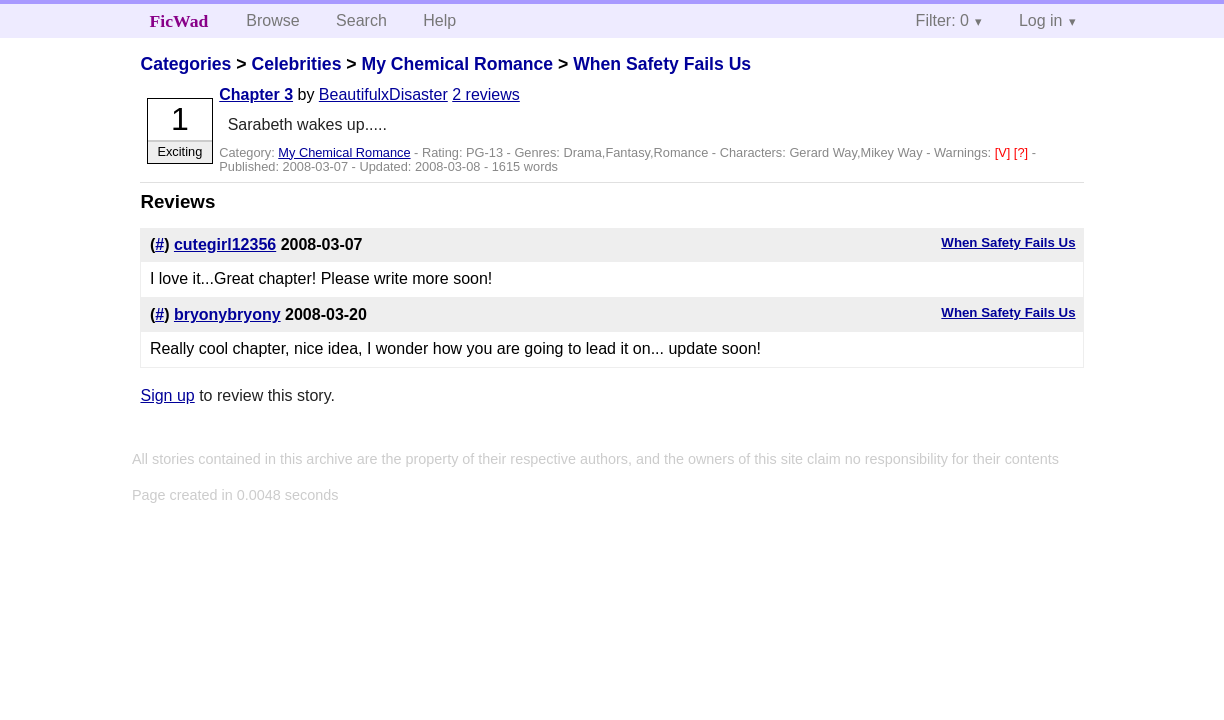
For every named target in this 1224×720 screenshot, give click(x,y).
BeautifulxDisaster (383, 94)
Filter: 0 (942, 20)
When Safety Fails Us (662, 64)
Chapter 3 (256, 94)
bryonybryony (227, 314)
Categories (185, 64)
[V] (1004, 152)
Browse (272, 20)
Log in (1041, 20)
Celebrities (296, 64)
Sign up (167, 395)
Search (361, 20)
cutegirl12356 (225, 244)
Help (439, 20)
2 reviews (486, 94)
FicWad (179, 21)
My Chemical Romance (457, 64)
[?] (1023, 152)
